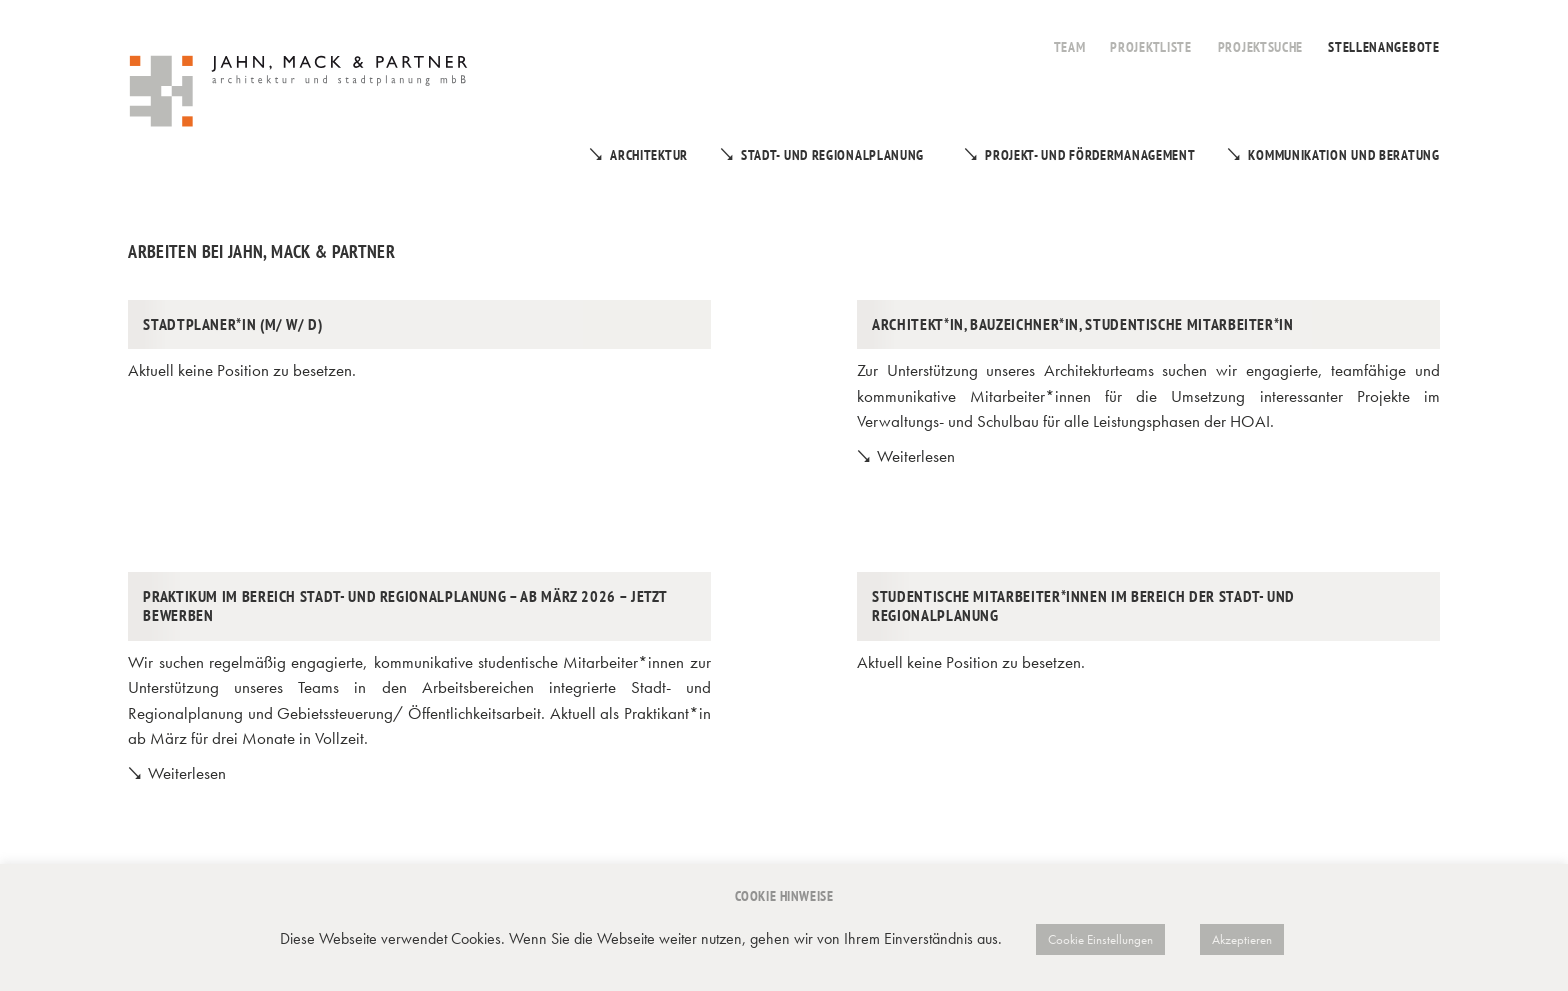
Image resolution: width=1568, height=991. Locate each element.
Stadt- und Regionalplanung (832, 155)
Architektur (649, 155)
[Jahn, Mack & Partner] (300, 94)
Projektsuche (1260, 47)
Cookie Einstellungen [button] (1100, 939)
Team (1070, 47)
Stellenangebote (1384, 47)
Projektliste (1150, 47)
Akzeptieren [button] (1242, 939)
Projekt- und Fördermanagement (1090, 155)
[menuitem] (1070, 36)
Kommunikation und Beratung (1343, 155)
